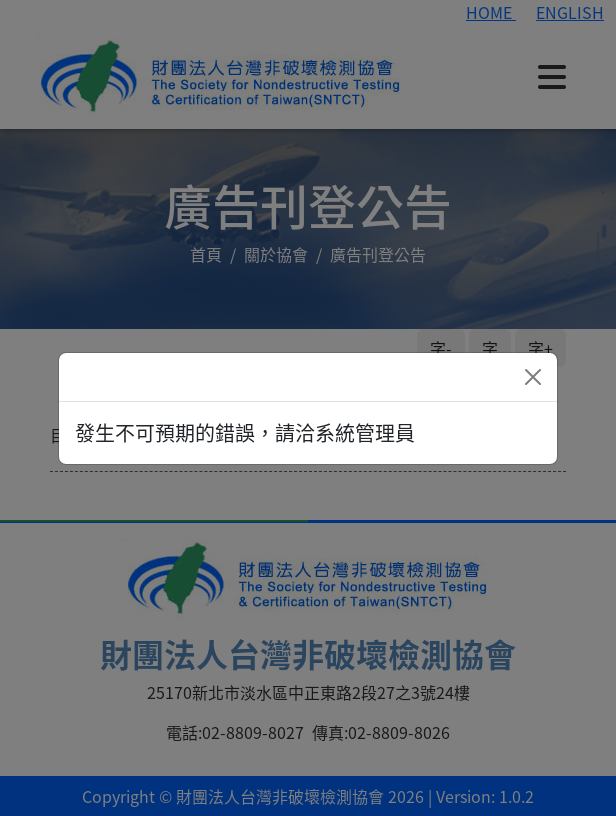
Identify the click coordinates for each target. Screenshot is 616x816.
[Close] (533, 377)
